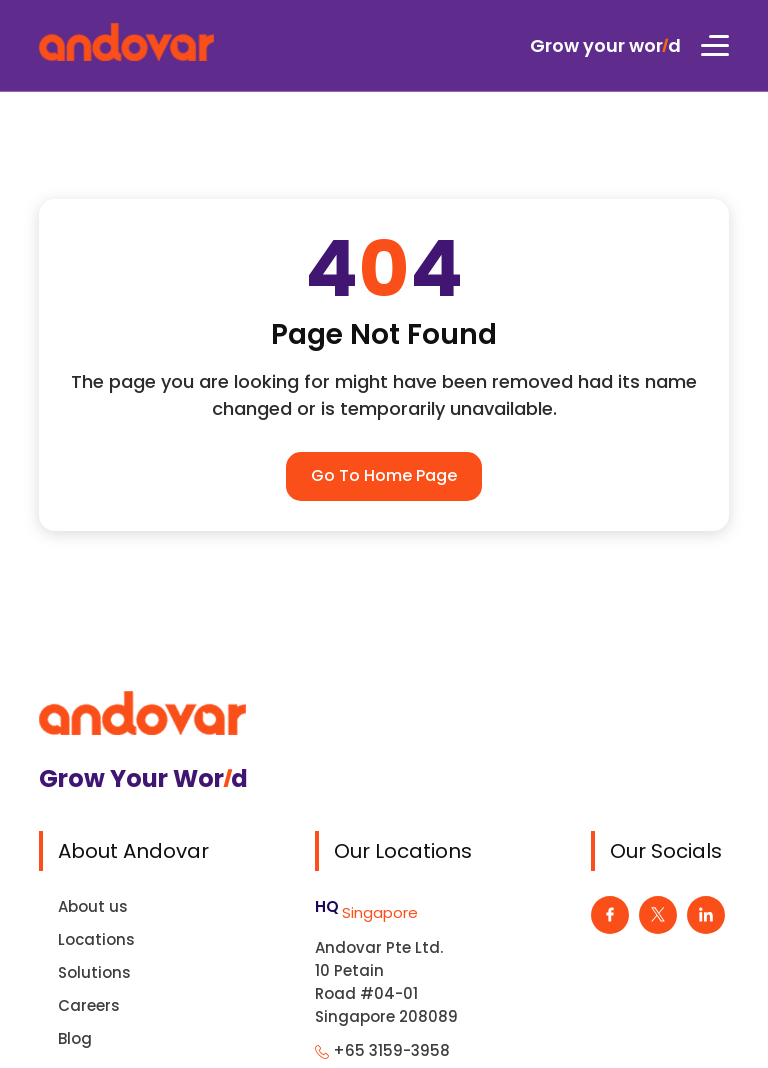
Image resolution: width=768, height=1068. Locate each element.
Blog (75, 1038)
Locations (96, 939)
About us (93, 906)
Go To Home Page (384, 475)
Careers (89, 1005)
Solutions (94, 972)
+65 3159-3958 (391, 1050)
